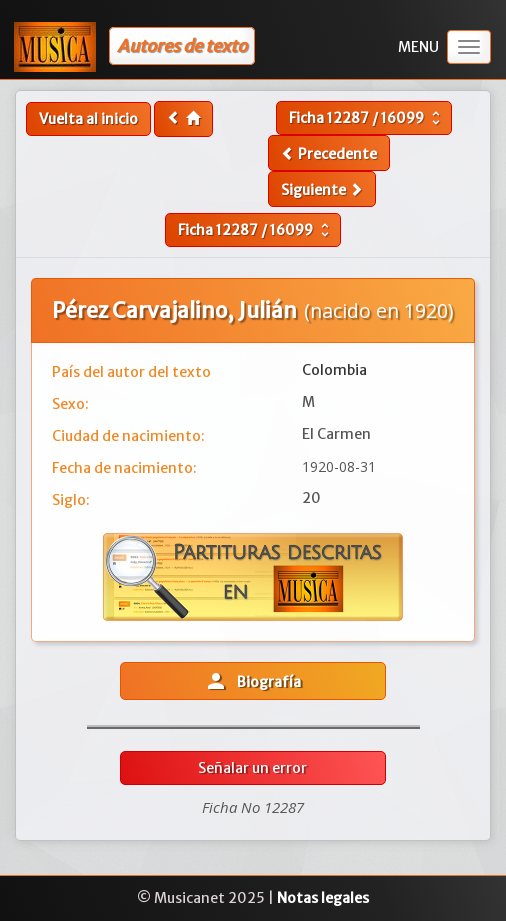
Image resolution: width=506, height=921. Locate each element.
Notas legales (323, 898)
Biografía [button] (252, 681)
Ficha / (367, 118)
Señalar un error (252, 768)
